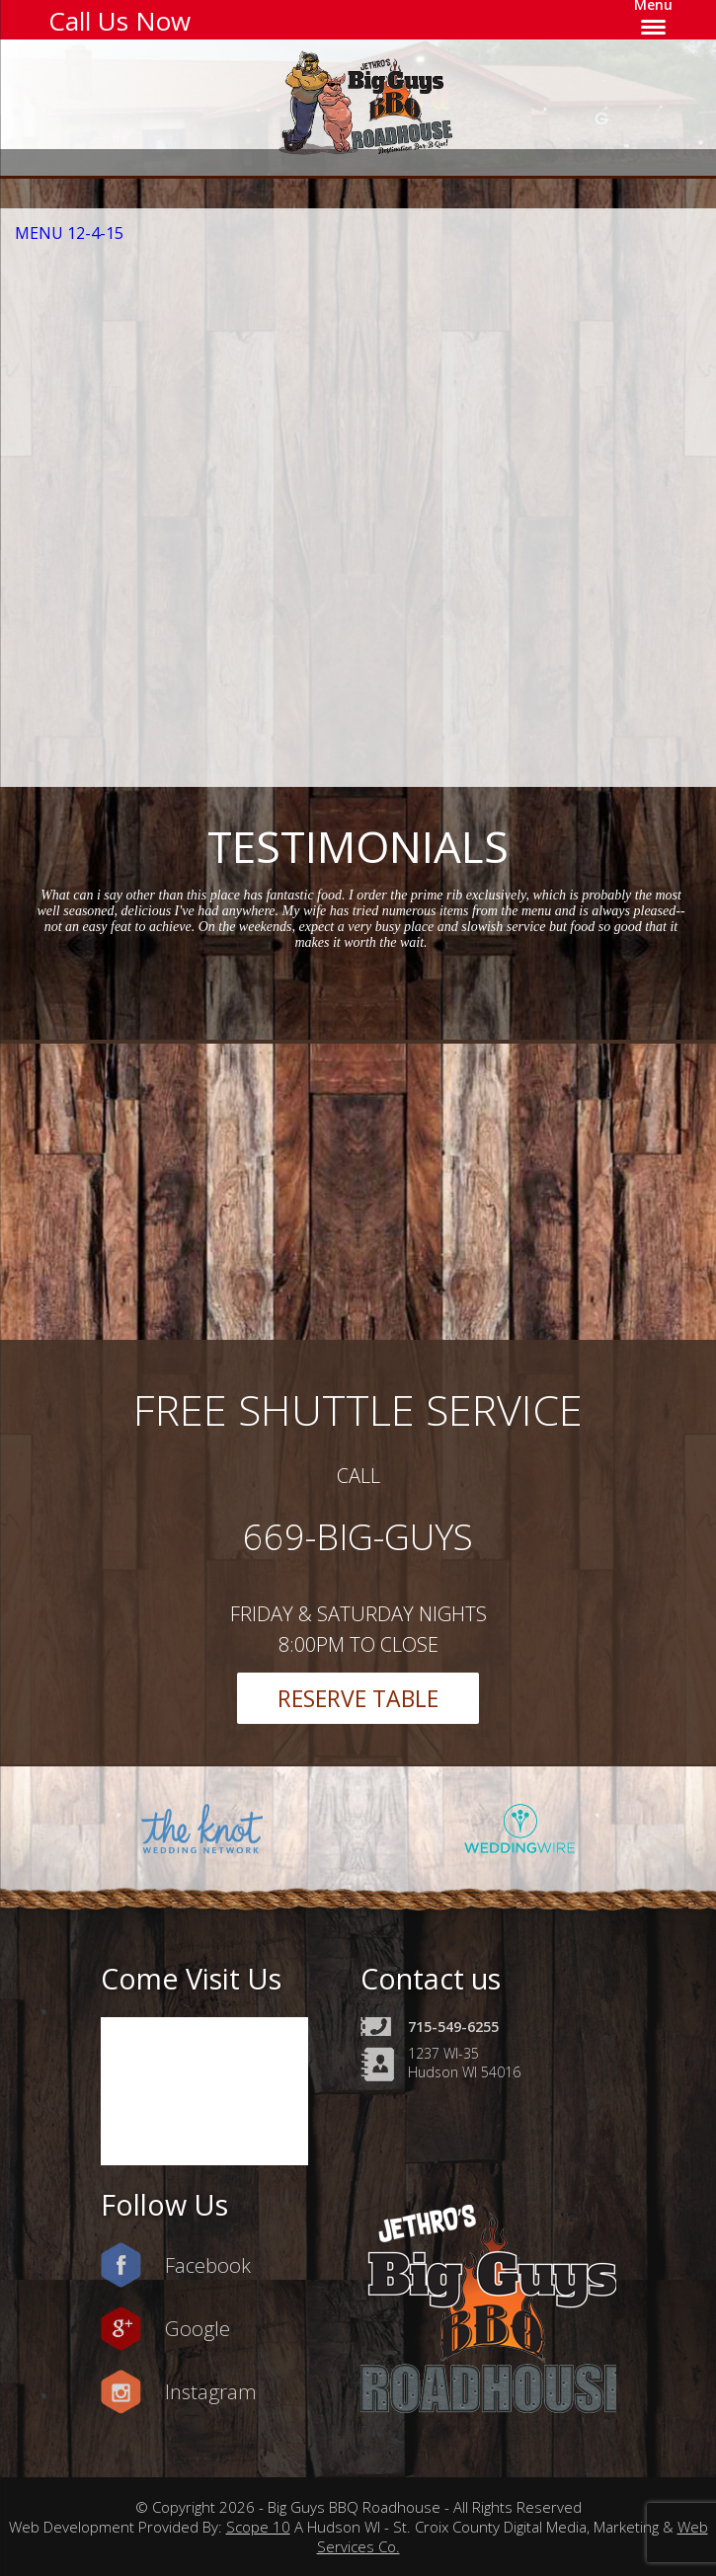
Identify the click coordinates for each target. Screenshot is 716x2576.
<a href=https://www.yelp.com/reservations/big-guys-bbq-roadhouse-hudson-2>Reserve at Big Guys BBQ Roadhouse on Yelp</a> (370, 505)
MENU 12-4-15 (69, 233)
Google (197, 2328)
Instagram (211, 2391)
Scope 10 (258, 2527)
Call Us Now (119, 21)
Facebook (208, 2265)
